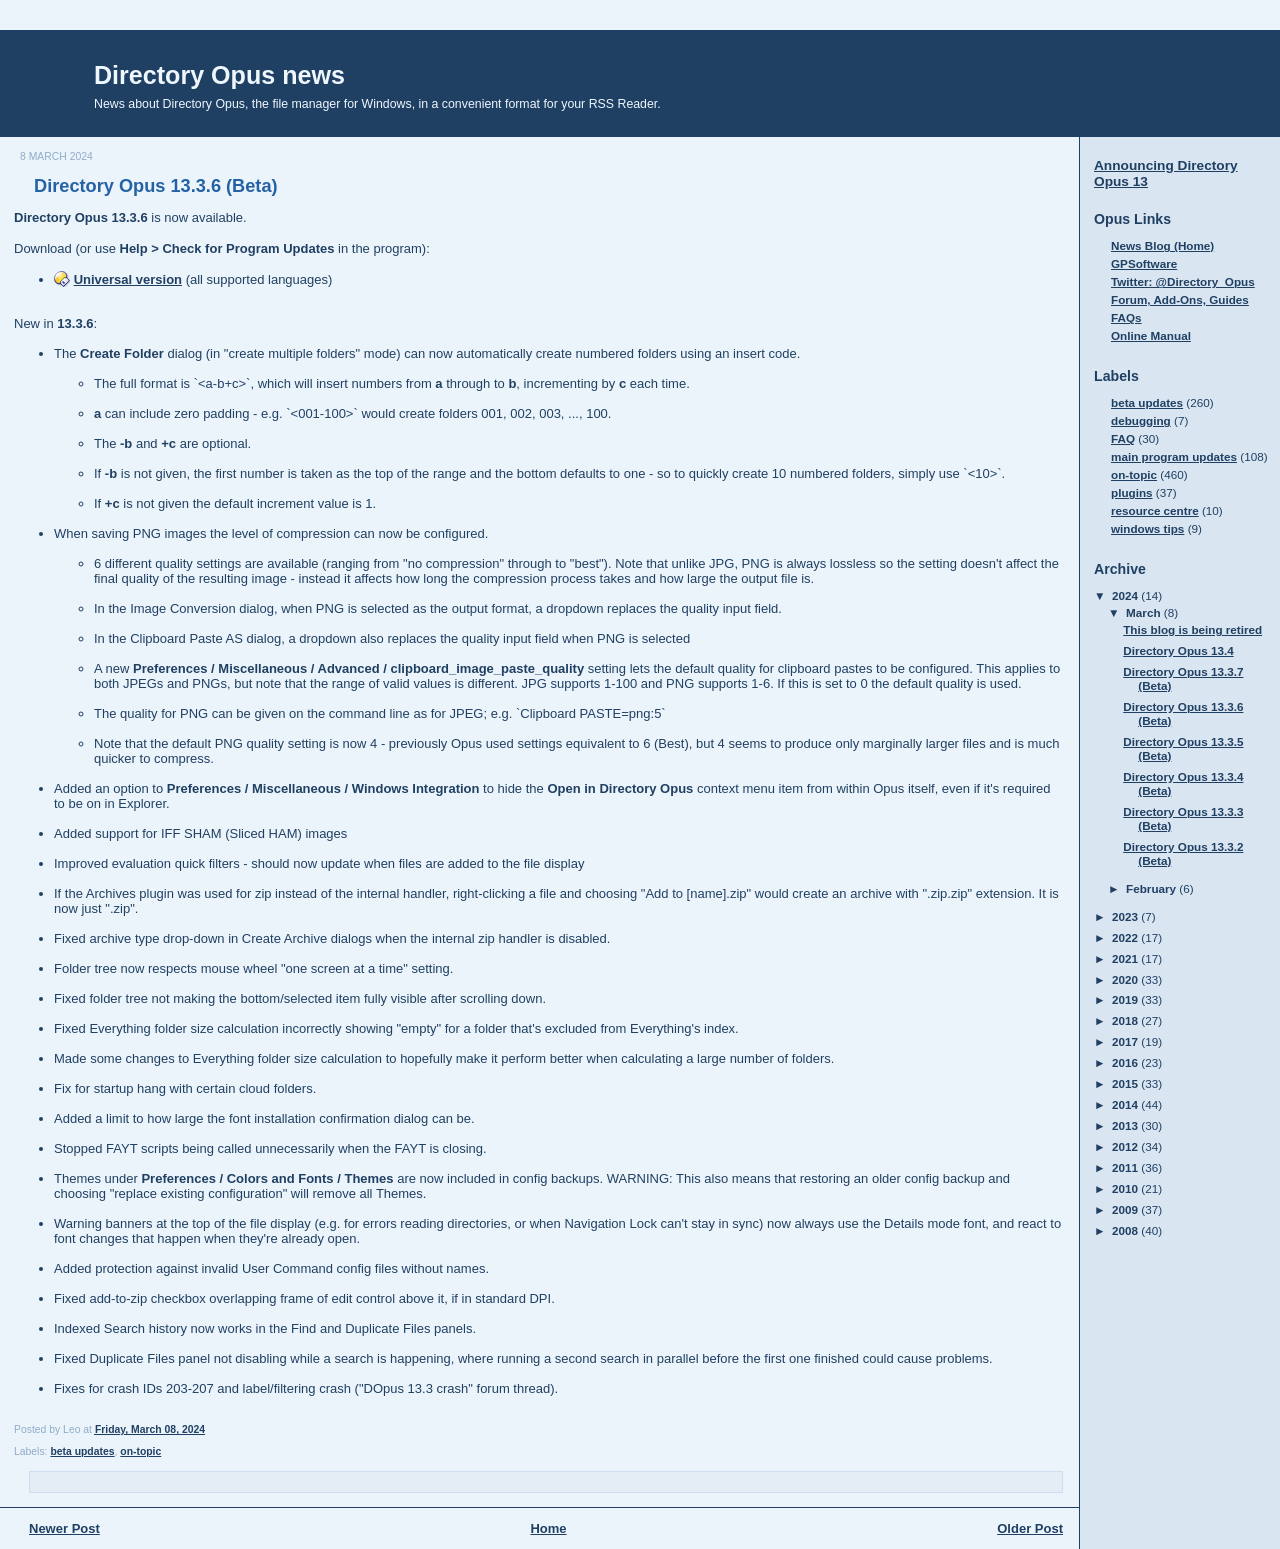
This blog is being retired (1192, 629)
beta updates (82, 1451)
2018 (1126, 1020)
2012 (1126, 1146)
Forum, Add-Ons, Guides (1180, 299)
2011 (1126, 1167)
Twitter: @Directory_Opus (1183, 281)
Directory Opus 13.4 (1178, 650)
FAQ (1123, 438)
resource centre (1155, 510)
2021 (1126, 958)
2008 (1126, 1230)
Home (548, 1528)
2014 (1126, 1104)
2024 (1126, 595)
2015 (1126, 1083)
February (1152, 888)
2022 (1126, 937)
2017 (1126, 1041)
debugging (1141, 420)
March (1145, 612)
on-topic (140, 1451)
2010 (1126, 1188)
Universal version (128, 279)
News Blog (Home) (1162, 245)
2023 (1126, 916)
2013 (1126, 1125)
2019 (1126, 999)
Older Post (1030, 1528)
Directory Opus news (219, 75)
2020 (1126, 979)
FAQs (1126, 317)
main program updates (1174, 456)
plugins (1132, 492)
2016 (1126, 1062)
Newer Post (64, 1528)
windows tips (1147, 528)
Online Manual (1151, 335)
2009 (1126, 1209)
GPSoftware (1144, 263)
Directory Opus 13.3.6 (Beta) (156, 186)
